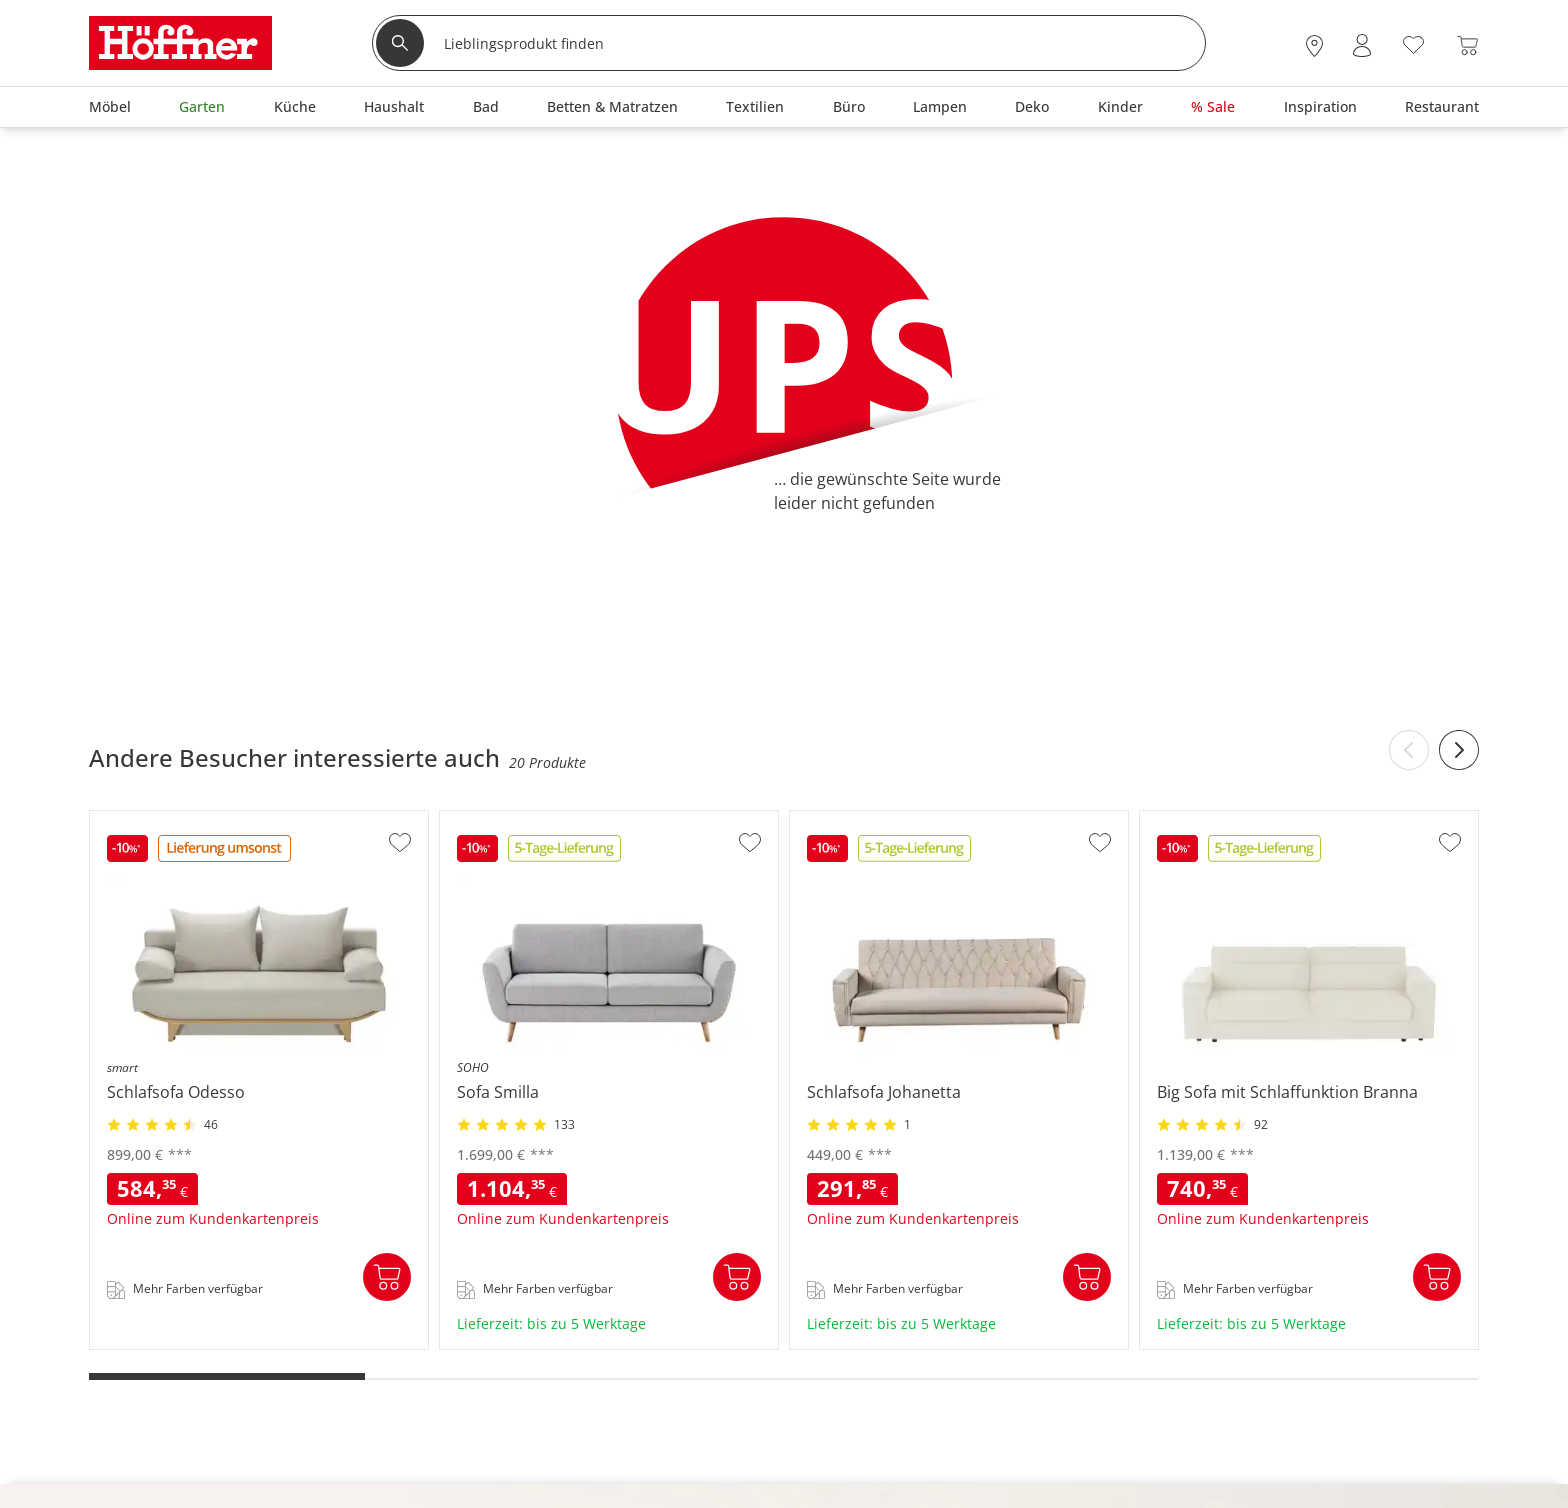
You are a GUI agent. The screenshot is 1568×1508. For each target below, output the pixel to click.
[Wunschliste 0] (1413, 43)
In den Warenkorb (387, 1277)
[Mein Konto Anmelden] (1362, 45)
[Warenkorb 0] (1467, 45)
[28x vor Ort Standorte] (1314, 45)
